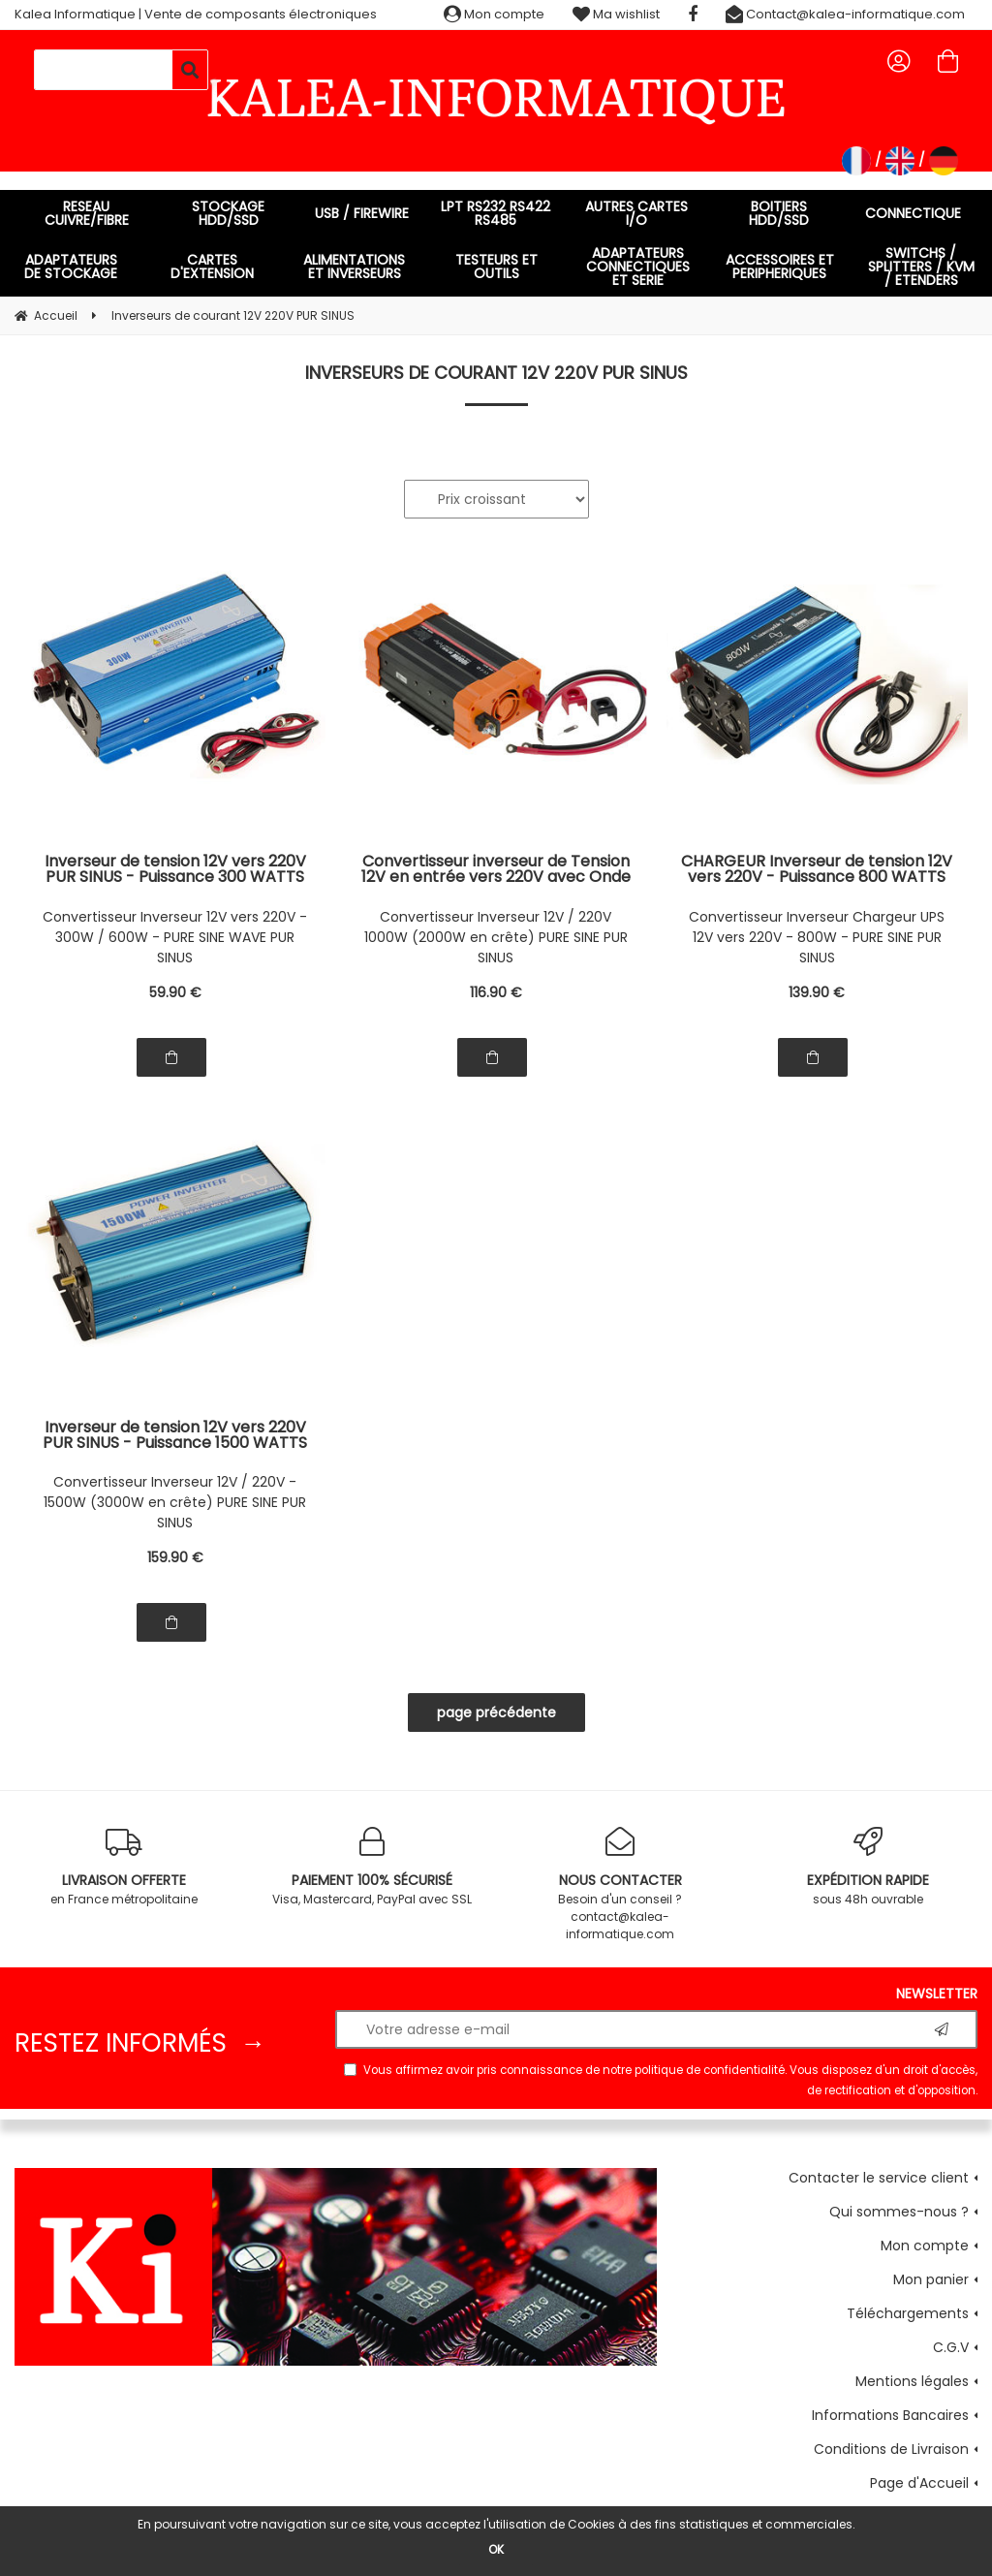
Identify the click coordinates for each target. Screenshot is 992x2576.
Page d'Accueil (919, 2483)
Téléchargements (908, 2313)
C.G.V (951, 2347)
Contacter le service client (879, 2177)
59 (175, 992)
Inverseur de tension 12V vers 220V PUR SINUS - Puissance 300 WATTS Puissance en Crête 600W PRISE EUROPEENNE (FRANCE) (175, 869)
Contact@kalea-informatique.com (845, 14)
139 (817, 992)
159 (175, 1557)
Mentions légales (912, 2381)
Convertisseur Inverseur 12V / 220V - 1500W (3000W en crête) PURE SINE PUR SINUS (175, 1502)
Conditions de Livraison (891, 2449)
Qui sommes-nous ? (899, 2211)
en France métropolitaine (124, 1867)
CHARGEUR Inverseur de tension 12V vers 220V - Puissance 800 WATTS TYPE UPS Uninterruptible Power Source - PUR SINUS (816, 869)
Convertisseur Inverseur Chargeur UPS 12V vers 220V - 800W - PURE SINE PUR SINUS (817, 937)
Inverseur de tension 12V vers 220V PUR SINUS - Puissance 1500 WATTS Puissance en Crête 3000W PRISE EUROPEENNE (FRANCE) (175, 1435)
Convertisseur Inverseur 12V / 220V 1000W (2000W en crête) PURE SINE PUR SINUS (496, 937)
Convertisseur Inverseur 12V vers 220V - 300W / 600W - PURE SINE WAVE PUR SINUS (175, 937)
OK (496, 2549)
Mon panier (931, 2279)
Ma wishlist (616, 14)
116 (496, 992)
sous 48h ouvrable (868, 1867)
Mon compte (494, 14)
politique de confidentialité (710, 2070)
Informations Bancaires (890, 2415)
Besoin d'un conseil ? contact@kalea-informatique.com (620, 1884)
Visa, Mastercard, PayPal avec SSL (372, 1867)
